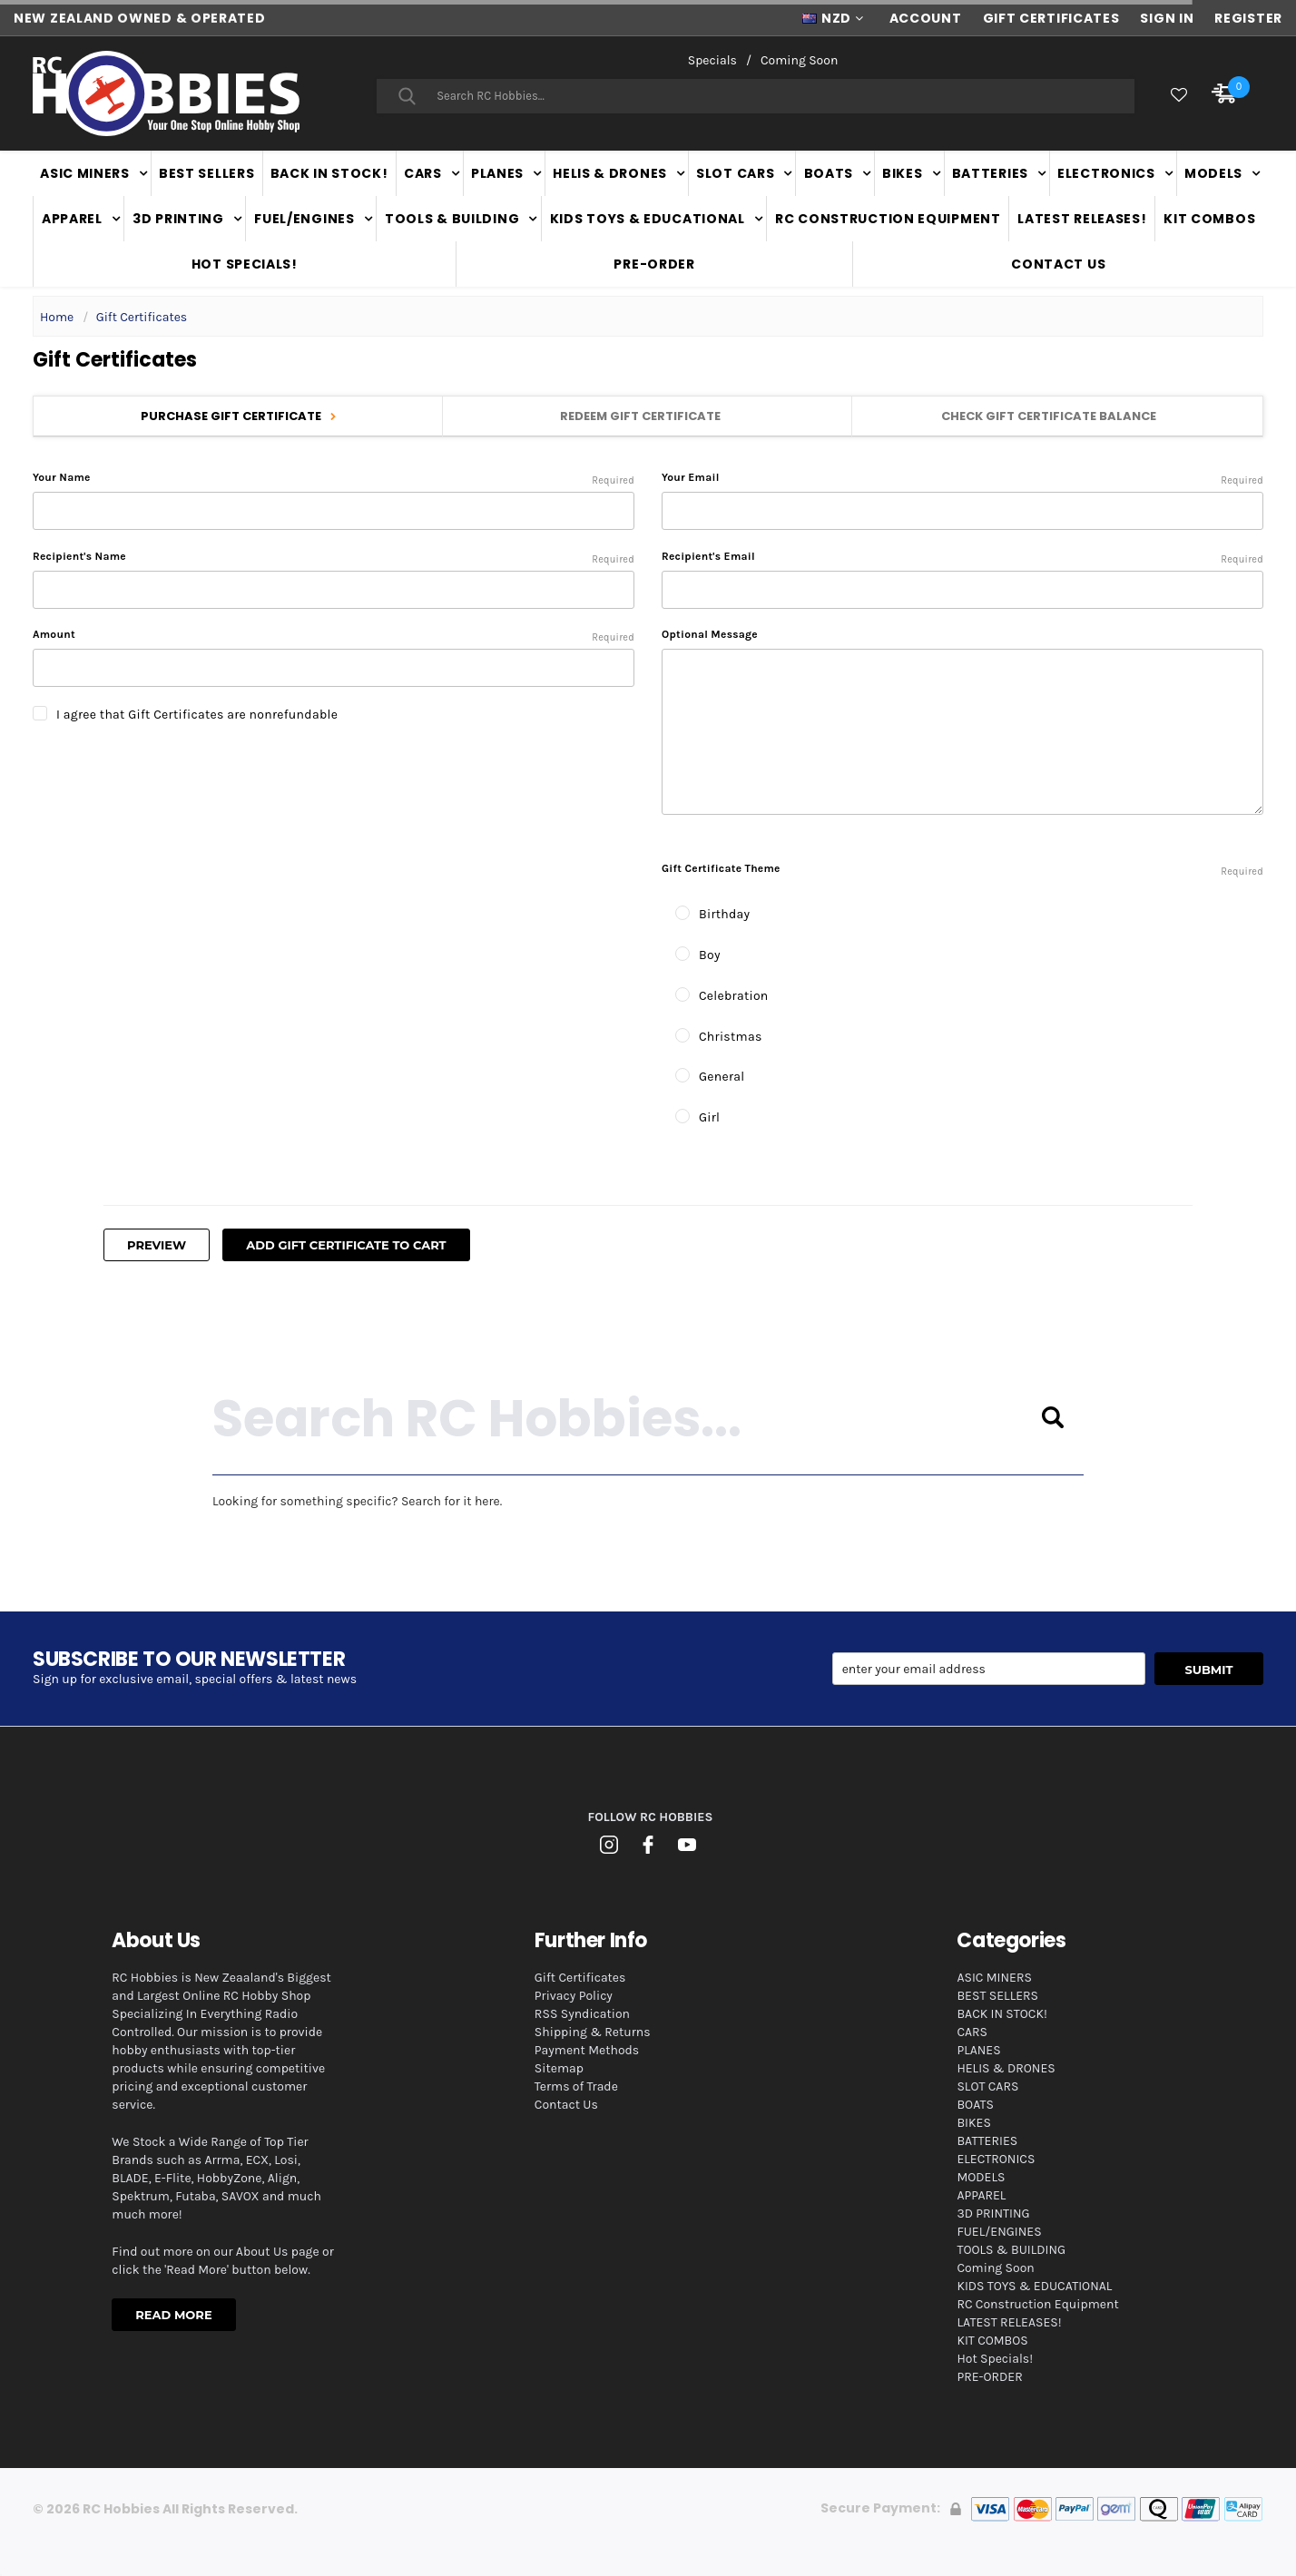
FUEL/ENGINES (304, 219)
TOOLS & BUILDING (452, 219)
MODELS (1213, 173)
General (722, 1076)
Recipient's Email (962, 557)
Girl (709, 1117)
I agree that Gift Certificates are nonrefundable (197, 714)
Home (57, 317)
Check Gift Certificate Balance (1056, 416)
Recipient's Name (333, 557)
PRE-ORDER (654, 264)
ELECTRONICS (1106, 173)
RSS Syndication (582, 2014)
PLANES (497, 173)
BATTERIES (990, 173)
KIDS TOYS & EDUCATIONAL (647, 219)
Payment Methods (587, 2050)
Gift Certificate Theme (962, 870)
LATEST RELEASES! (1081, 219)
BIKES (902, 173)
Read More (173, 2314)
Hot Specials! (244, 264)
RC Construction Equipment (888, 219)
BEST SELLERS (206, 173)
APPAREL (72, 219)
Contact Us (1058, 264)
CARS (423, 173)
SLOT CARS (735, 173)
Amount (333, 635)
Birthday (724, 914)
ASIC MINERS (85, 173)
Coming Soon (799, 60)
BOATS (829, 173)
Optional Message (710, 634)
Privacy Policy (574, 1995)
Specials (712, 60)
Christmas (730, 1036)
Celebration (734, 996)
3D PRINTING (178, 219)
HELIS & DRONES (610, 173)
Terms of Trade (576, 2086)
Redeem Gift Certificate (647, 416)
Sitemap (559, 2068)
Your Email (962, 478)
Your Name (333, 478)
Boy (710, 955)
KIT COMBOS (1209, 219)
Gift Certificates (142, 317)
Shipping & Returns (593, 2032)
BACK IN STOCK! (329, 173)
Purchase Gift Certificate (238, 416)
